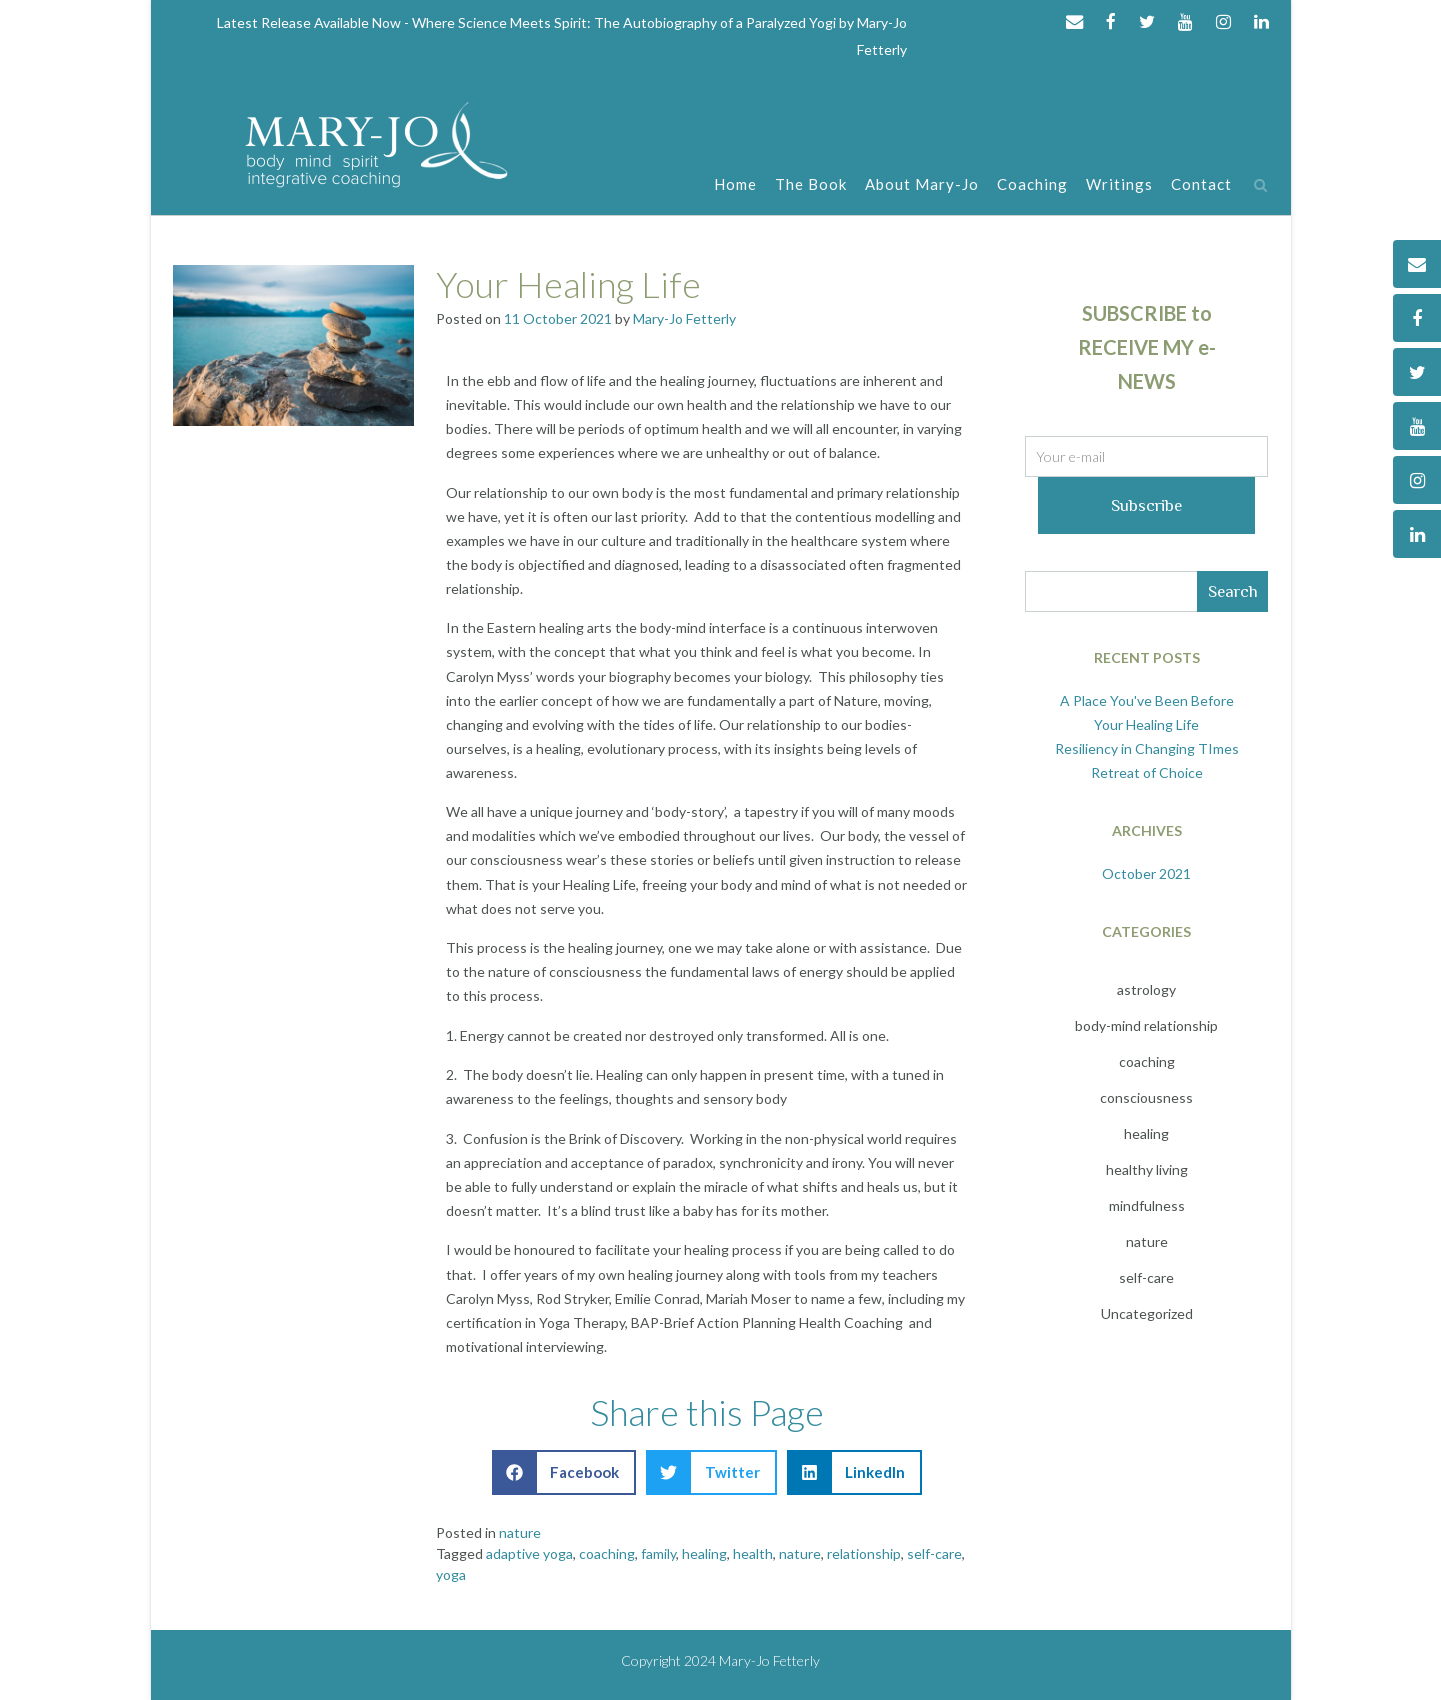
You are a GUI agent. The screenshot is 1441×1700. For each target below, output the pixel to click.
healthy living (1147, 1169)
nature (520, 1532)
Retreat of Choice (1147, 772)
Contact (1201, 185)
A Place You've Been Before (1147, 700)
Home (735, 185)
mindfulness (1147, 1205)
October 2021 (1146, 873)
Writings (1119, 185)
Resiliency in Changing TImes (1147, 748)
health (753, 1553)
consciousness (1146, 1097)
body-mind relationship (1146, 1025)
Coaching (1032, 185)
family (658, 1553)
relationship (864, 1553)
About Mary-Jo (922, 185)
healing (704, 1553)
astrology (1146, 989)
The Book (811, 185)
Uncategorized (1147, 1313)
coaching (607, 1553)
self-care (934, 1553)
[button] (564, 1472)
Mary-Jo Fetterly (684, 318)
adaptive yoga (529, 1553)
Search (1233, 591)
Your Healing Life (568, 284)
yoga (451, 1574)
